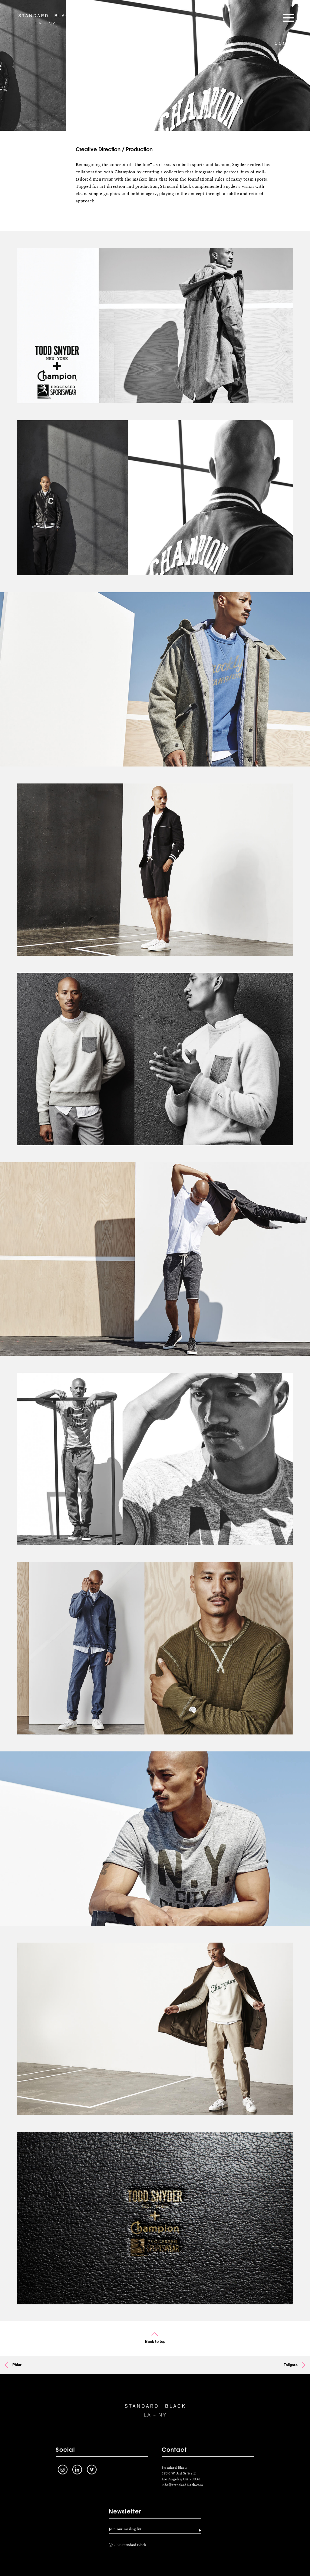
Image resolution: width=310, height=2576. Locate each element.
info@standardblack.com (182, 2491)
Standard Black (45, 19)
